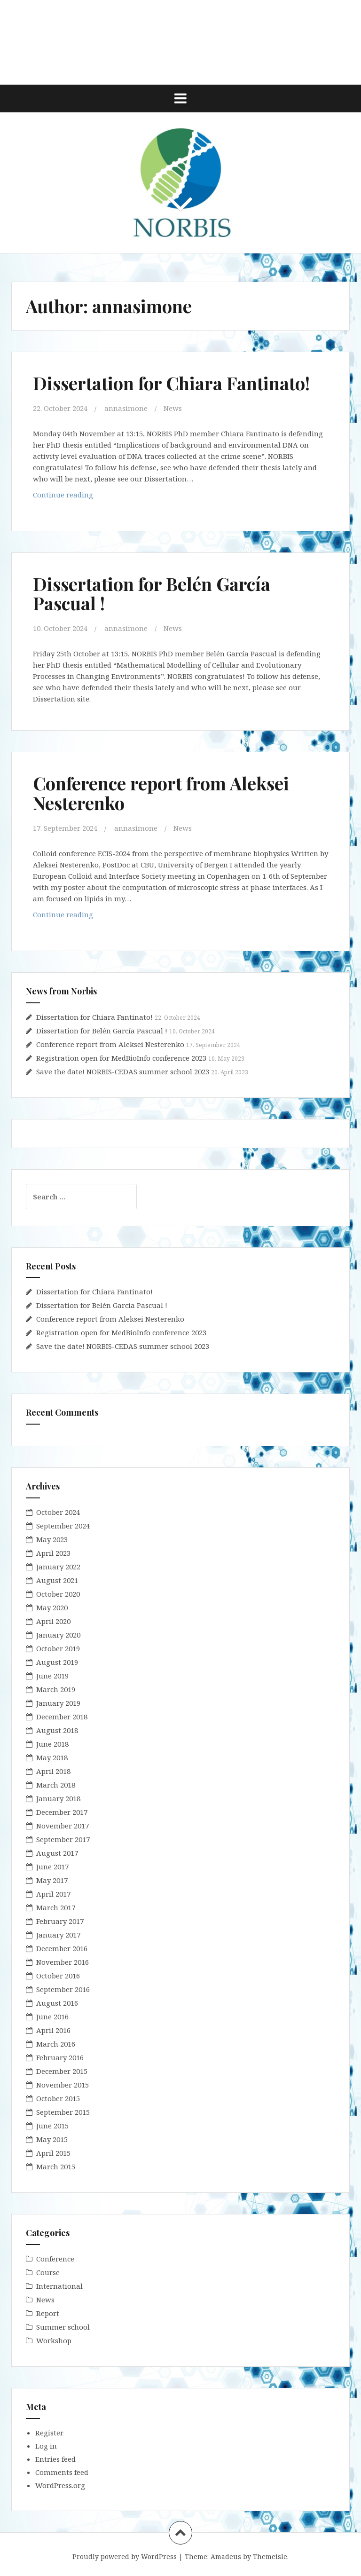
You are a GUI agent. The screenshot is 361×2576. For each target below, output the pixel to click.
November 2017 (62, 1825)
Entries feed (55, 2459)
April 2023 (53, 1553)
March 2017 (55, 1907)
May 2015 (52, 2139)
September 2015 (63, 2112)
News (173, 408)
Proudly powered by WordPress (124, 2556)
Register (49, 2432)
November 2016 (62, 1962)
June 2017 (52, 1866)
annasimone (126, 408)
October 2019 (58, 1648)
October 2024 (58, 1512)
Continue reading (84, 496)
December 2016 (61, 1948)
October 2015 (58, 2098)
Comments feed (61, 2472)
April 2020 (53, 1621)
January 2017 (58, 1934)
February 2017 (60, 1921)
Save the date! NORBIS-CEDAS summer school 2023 (122, 1071)
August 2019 (57, 1662)
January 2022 (58, 1566)
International (59, 2286)
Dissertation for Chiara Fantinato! (171, 383)
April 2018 (53, 1771)
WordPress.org (60, 2485)
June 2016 (52, 2016)
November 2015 (62, 2084)
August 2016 (57, 2003)
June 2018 (52, 1744)
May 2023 (52, 1539)
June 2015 (52, 2125)
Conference (55, 2258)
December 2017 (61, 1812)
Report (47, 2313)
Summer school (63, 2327)
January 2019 (58, 1703)
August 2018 (57, 1730)
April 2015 (53, 2153)
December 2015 (61, 2071)
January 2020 (58, 1634)
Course (48, 2272)
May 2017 (52, 1880)
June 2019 (52, 1675)
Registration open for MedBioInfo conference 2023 (121, 1058)
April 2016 (53, 2030)
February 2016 (60, 2057)
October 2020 (58, 1594)
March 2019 (55, 1689)
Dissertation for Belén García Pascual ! (151, 593)
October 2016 (58, 1975)
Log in (46, 2445)
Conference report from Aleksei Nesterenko (161, 793)
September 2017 (63, 1839)
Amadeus (226, 2556)
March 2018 (55, 1784)
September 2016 (63, 1989)
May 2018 (52, 1757)
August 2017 (57, 1853)
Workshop (53, 2340)
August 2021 (57, 1580)
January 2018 (58, 1798)
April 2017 (53, 1894)
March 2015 (55, 2166)
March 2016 (55, 2043)
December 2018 (61, 1716)
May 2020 (52, 1607)
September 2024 (63, 1525)
